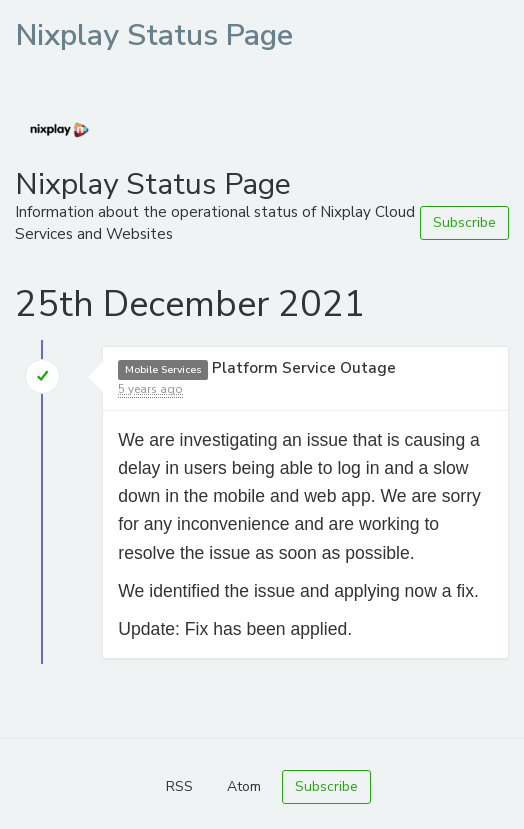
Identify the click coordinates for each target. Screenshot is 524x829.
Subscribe (464, 222)
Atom (244, 786)
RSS (179, 786)
